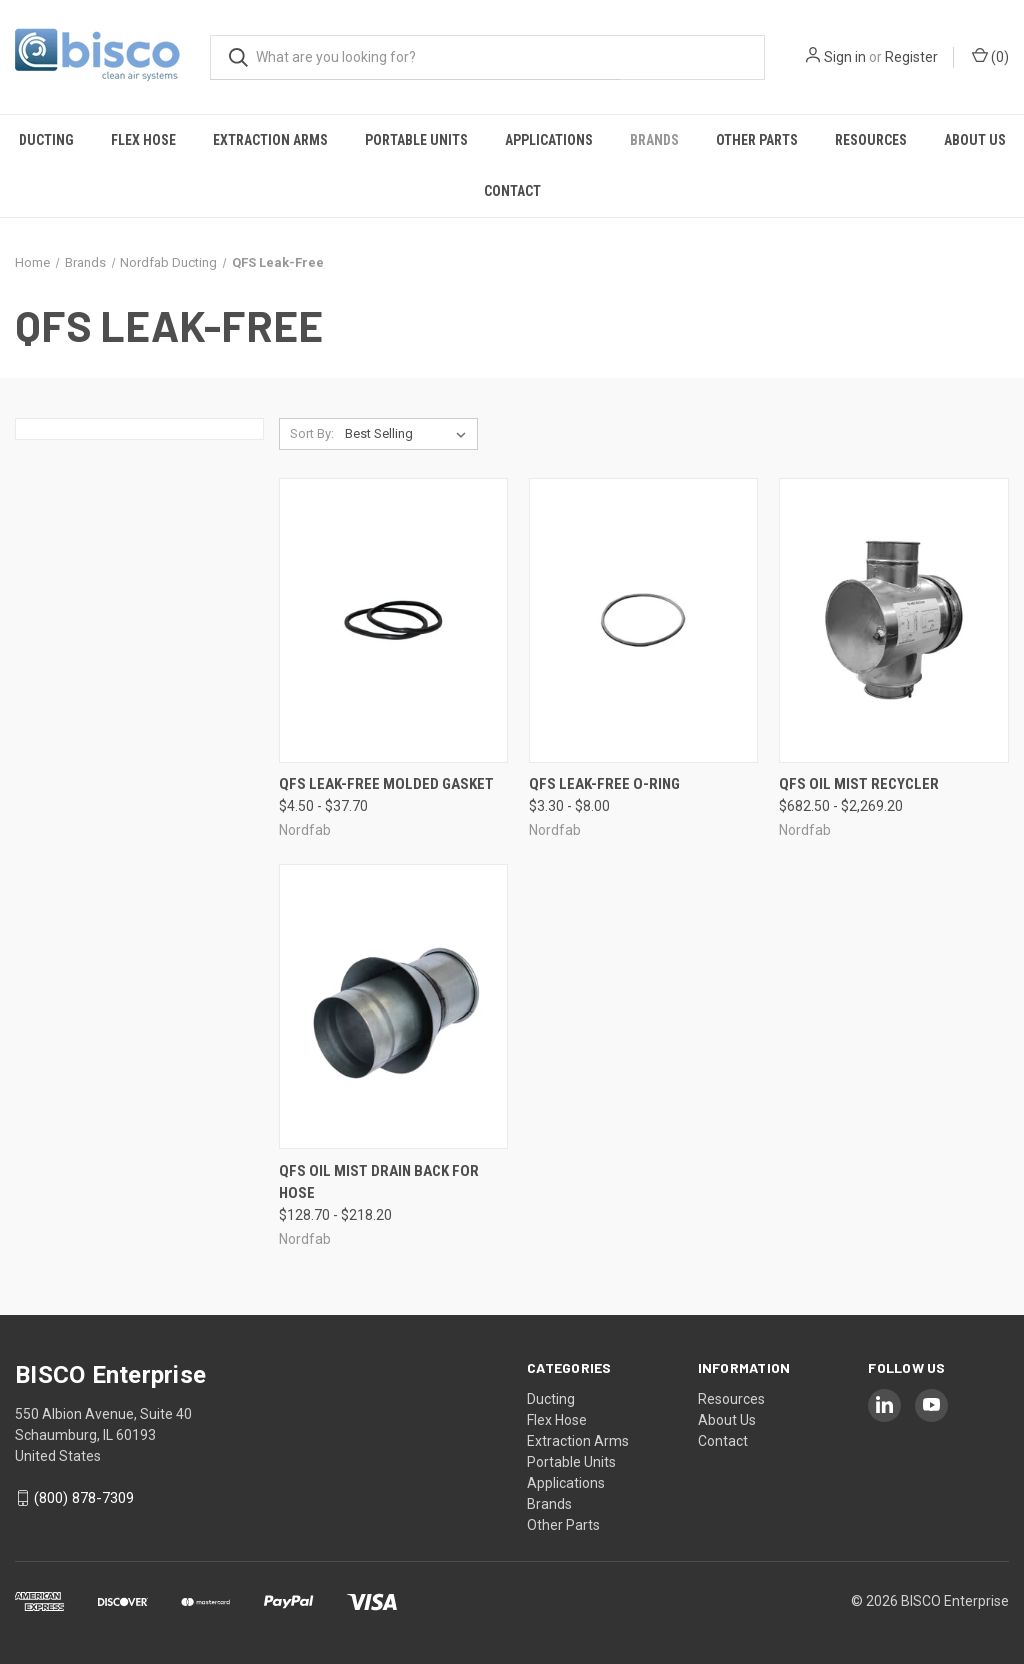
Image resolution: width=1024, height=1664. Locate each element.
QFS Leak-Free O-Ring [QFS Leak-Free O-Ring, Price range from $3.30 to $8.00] (604, 784)
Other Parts (757, 140)
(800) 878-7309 (84, 1498)
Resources (871, 140)
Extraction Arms (270, 140)
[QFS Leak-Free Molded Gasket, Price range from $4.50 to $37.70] (393, 620)
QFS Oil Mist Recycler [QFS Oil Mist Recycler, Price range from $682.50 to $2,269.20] (859, 784)
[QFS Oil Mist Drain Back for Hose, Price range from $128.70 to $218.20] (393, 1006)
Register (911, 57)
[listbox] (409, 434)
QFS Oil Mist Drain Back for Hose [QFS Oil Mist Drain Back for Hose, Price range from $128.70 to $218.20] (379, 1182)
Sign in (845, 57)
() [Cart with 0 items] (990, 56)
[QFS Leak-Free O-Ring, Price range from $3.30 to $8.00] (643, 620)
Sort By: (312, 433)
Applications (549, 140)
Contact (512, 191)
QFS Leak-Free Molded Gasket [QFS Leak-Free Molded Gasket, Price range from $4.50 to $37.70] (386, 784)
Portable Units (416, 140)
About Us (975, 140)
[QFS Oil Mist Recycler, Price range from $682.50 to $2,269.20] (893, 620)
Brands (654, 140)
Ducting (46, 140)
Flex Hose (143, 140)
